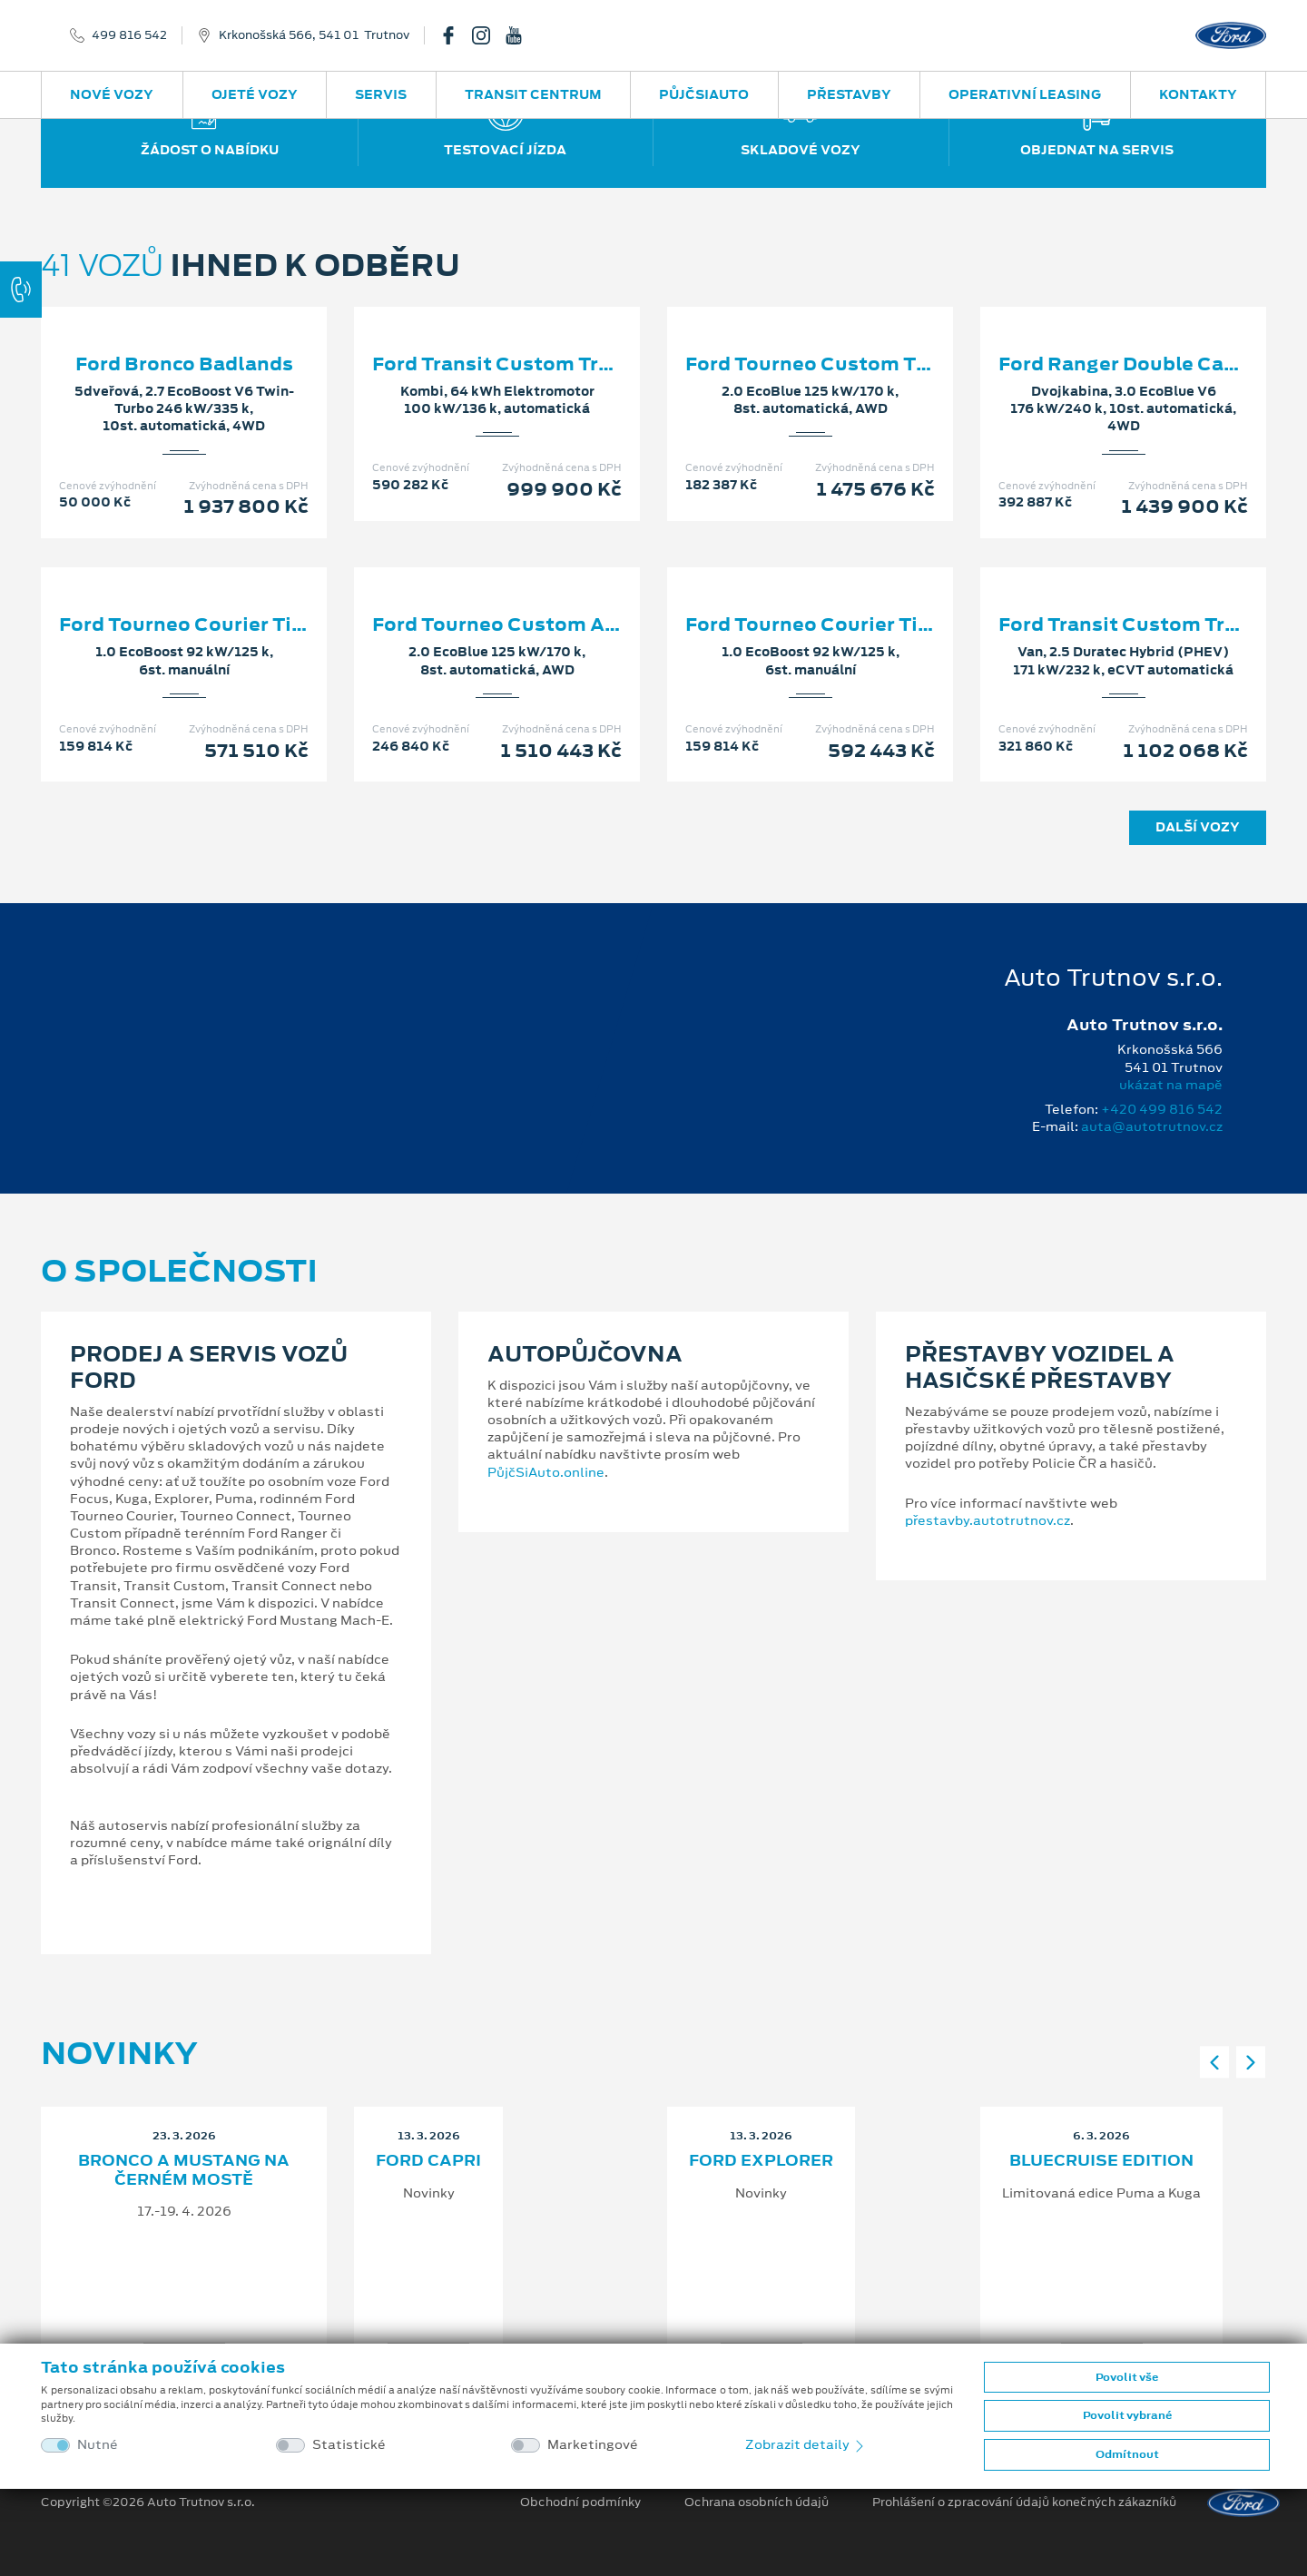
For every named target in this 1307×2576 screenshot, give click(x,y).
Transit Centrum (533, 94)
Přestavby (849, 94)
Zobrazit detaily (806, 2444)
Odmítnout (1127, 2454)
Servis (381, 94)
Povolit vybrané (1127, 2415)
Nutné (97, 2444)
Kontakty (1198, 94)
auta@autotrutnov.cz (1152, 1126)
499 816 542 (129, 35)
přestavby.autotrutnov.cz (987, 1520)
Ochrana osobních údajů (756, 2502)
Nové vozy (111, 94)
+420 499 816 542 (1162, 1109)
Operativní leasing (1024, 94)
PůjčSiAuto (704, 94)
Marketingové (592, 2444)
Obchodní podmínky (580, 2502)
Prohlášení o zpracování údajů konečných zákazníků (1024, 2502)
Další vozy (1197, 827)
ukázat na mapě (1171, 1085)
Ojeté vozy (254, 94)
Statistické (349, 2444)
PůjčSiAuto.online (545, 1472)
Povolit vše (1127, 2377)
